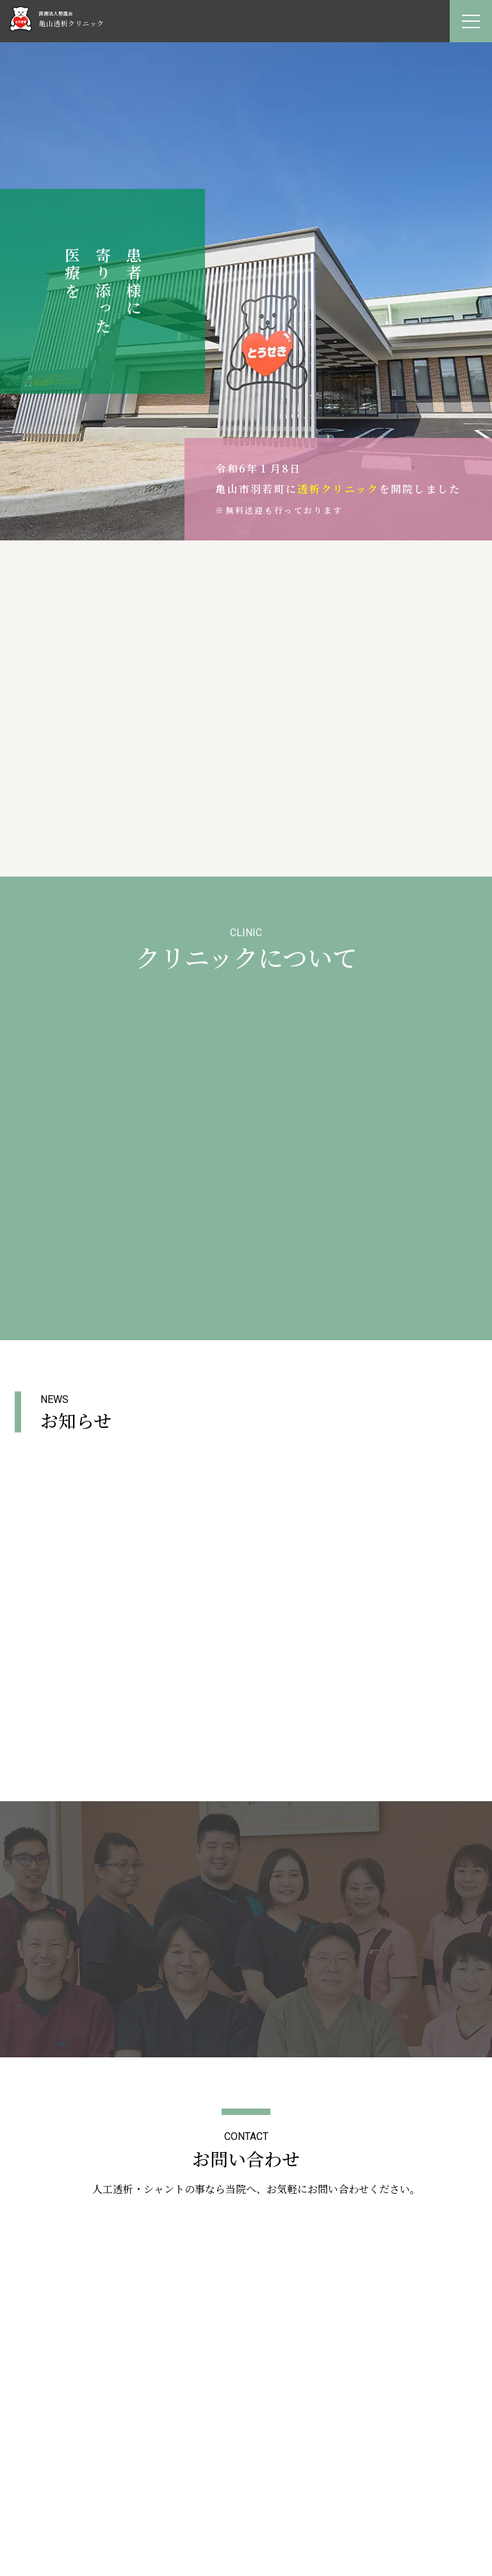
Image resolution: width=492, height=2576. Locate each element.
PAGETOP (246, 2180)
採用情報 (246, 2506)
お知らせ (246, 2490)
